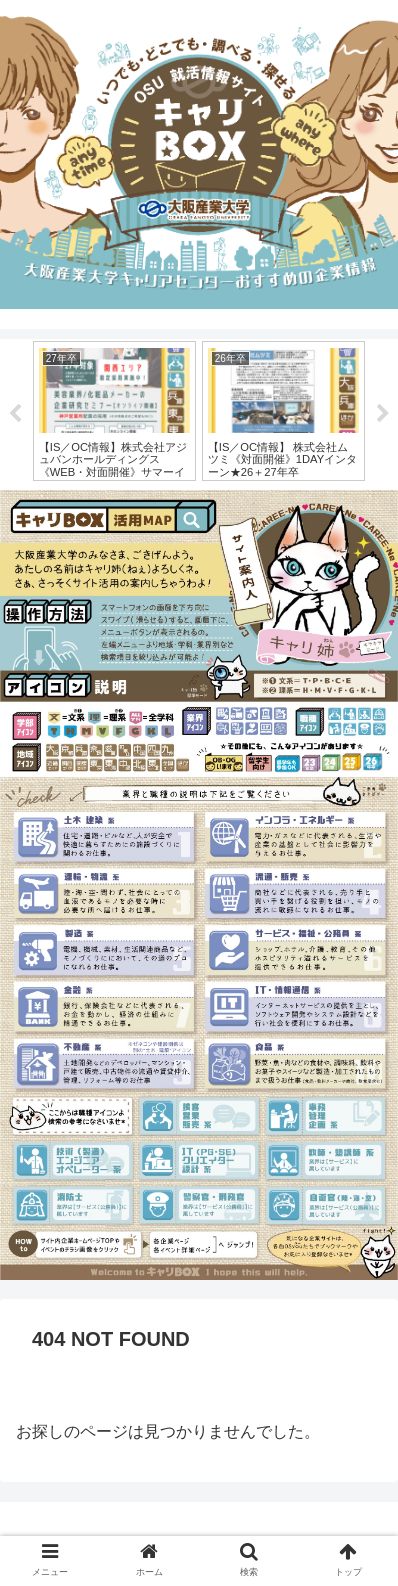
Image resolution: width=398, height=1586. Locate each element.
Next (383, 414)
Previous (15, 414)
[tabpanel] (114, 411)
